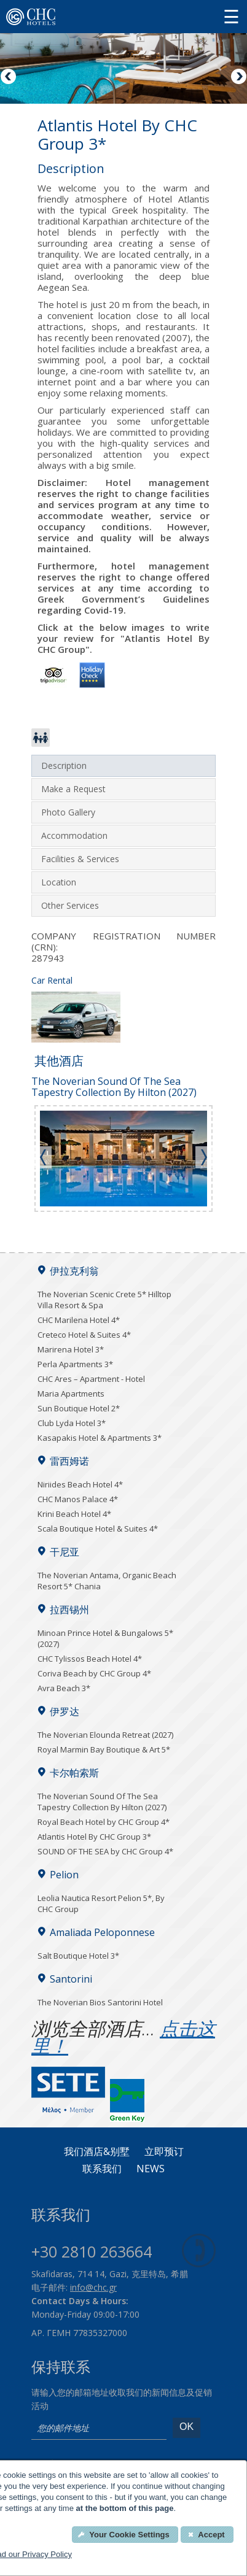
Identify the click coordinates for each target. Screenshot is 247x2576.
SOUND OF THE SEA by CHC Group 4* (105, 1851)
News (150, 2169)
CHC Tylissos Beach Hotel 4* (89, 1658)
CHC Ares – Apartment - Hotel (91, 1378)
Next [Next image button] (238, 77)
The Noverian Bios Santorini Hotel (100, 2002)
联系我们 (102, 2169)
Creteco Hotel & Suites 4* (84, 1334)
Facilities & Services (80, 859)
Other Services (70, 905)
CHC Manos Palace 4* (77, 1499)
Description (64, 765)
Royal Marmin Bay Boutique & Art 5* (103, 1749)
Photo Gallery (68, 812)
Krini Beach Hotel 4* (74, 1513)
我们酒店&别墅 (97, 2152)
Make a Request (73, 789)
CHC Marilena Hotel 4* (78, 1319)
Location (58, 882)
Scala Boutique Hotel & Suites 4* (97, 1528)
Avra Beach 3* (63, 1688)
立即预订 (164, 2152)
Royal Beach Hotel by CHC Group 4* (103, 1821)
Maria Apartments (70, 1393)
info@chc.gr (93, 2287)
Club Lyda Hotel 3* (71, 1423)
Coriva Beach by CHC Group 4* (94, 1673)
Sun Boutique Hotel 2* (78, 1408)
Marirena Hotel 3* (70, 1349)
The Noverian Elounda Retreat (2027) (105, 1734)
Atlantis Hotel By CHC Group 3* (94, 1836)
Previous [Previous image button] (9, 77)
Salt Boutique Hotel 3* (78, 1955)
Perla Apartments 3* (75, 1364)
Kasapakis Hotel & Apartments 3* (99, 1437)
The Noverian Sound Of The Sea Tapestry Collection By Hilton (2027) (102, 1802)
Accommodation (74, 835)
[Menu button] (231, 16)
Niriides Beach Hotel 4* (80, 1484)
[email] (99, 2429)
